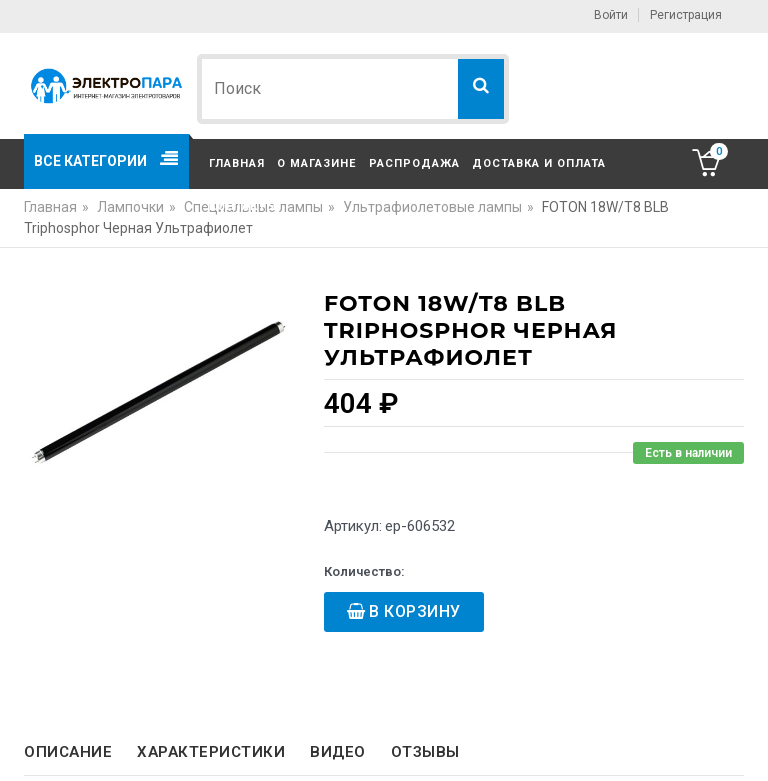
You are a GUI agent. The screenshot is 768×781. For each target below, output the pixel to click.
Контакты (243, 206)
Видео (338, 752)
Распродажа (414, 163)
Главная (237, 163)
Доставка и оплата (539, 163)
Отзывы (425, 752)
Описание (68, 752)
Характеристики (211, 752)
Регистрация (686, 15)
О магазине (316, 163)
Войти (611, 15)
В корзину (415, 611)
